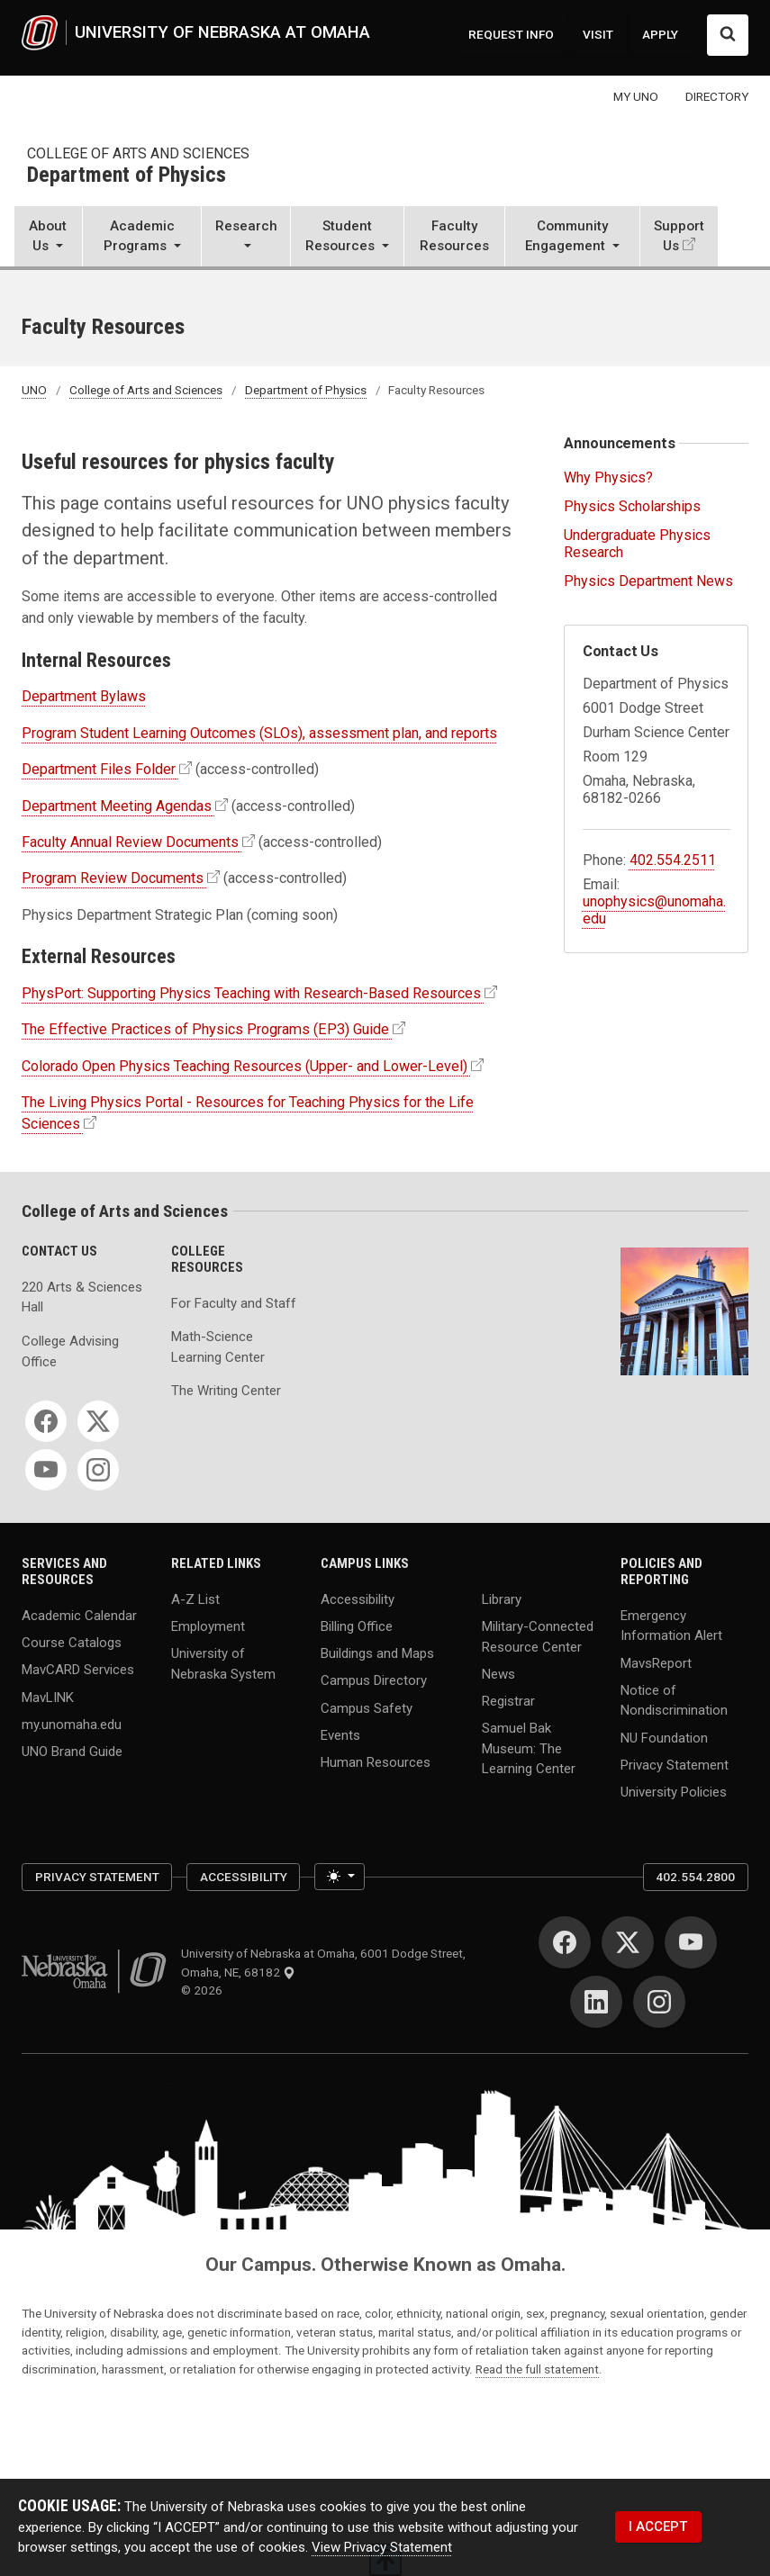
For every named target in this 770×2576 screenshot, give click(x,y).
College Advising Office (70, 1351)
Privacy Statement (675, 1764)
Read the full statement (537, 2369)
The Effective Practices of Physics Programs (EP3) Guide (205, 1029)
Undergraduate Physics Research (637, 544)
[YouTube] (46, 1470)
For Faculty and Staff (233, 1303)
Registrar (508, 1701)
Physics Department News (648, 581)
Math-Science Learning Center (218, 1347)
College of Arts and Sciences (138, 153)
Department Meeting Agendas (117, 806)
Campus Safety (366, 1707)
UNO (34, 390)
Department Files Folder (99, 769)
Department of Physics (126, 175)
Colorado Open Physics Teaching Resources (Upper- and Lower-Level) (244, 1066)
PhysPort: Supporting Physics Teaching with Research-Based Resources (251, 993)
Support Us (679, 236)
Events (340, 1734)
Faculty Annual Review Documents (130, 842)
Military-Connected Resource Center (537, 1635)
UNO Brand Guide (72, 1751)
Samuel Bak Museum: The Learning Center (528, 1748)
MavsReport (656, 1662)
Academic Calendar (79, 1615)
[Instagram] (98, 1470)
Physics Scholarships (632, 506)
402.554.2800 (695, 1876)
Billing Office (357, 1625)
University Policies (674, 1792)
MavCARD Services (78, 1670)
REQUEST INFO (511, 34)
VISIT (598, 34)
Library (501, 1598)
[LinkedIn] (596, 2002)
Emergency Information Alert (671, 1625)
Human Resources (375, 1762)
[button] (48, 238)
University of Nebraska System (223, 1663)
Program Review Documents (113, 878)
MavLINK (48, 1697)
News (498, 1673)
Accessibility (357, 1598)
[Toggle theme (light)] (339, 1876)
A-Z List (195, 1598)
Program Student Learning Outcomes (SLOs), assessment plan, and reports (259, 733)
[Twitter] (98, 1421)
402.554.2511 (673, 860)
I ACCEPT (658, 2526)
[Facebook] (46, 1421)
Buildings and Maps (377, 1653)
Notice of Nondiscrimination (674, 1699)
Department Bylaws (84, 696)
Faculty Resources (454, 236)
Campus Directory (374, 1680)
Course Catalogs (72, 1643)
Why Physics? (608, 477)
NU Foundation (664, 1737)
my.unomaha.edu (72, 1724)
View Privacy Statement (382, 2547)
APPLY (660, 34)
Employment (208, 1625)
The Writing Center (226, 1391)
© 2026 (204, 1990)
